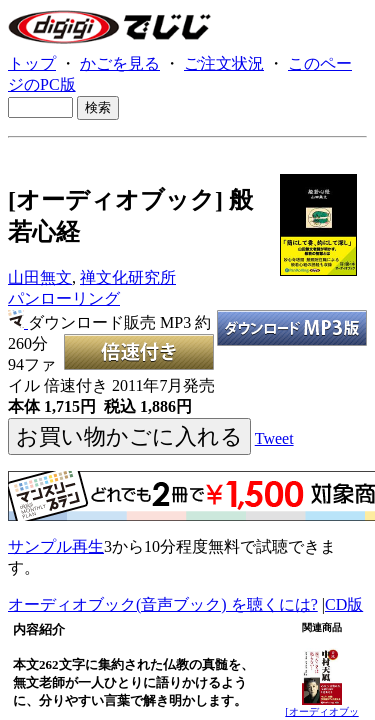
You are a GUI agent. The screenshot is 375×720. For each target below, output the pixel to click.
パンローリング (64, 298)
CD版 (344, 604)
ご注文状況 (224, 63)
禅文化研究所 (128, 277)
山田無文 (40, 277)
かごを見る (120, 63)
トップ (32, 63)
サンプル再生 (56, 546)
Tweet (274, 438)
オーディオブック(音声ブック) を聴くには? (163, 604)
